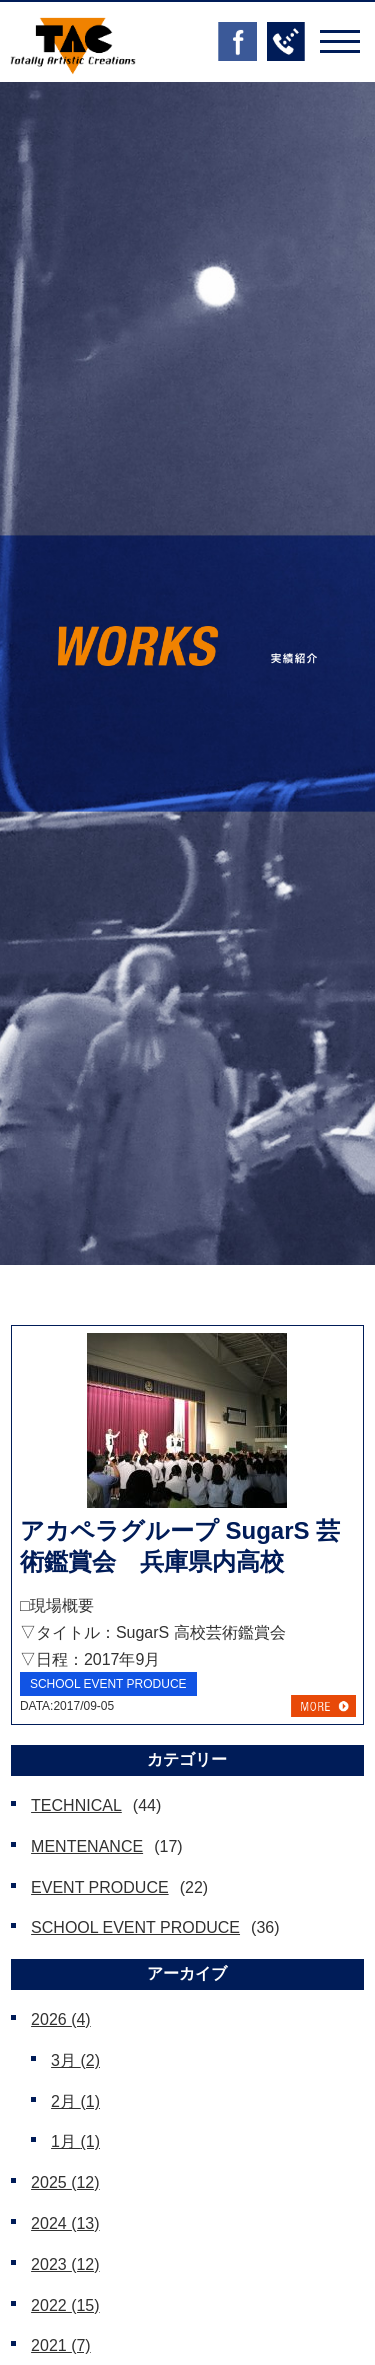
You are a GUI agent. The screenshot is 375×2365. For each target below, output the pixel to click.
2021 (61, 2345)
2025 (65, 2182)
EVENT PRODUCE (100, 1887)
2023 (65, 2264)
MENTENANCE (87, 1846)
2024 (65, 2223)
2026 (61, 2019)
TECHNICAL (76, 1805)
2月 (75, 2101)
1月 (75, 2141)
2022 (65, 2305)
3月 (75, 2060)
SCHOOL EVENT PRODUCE (135, 1927)
